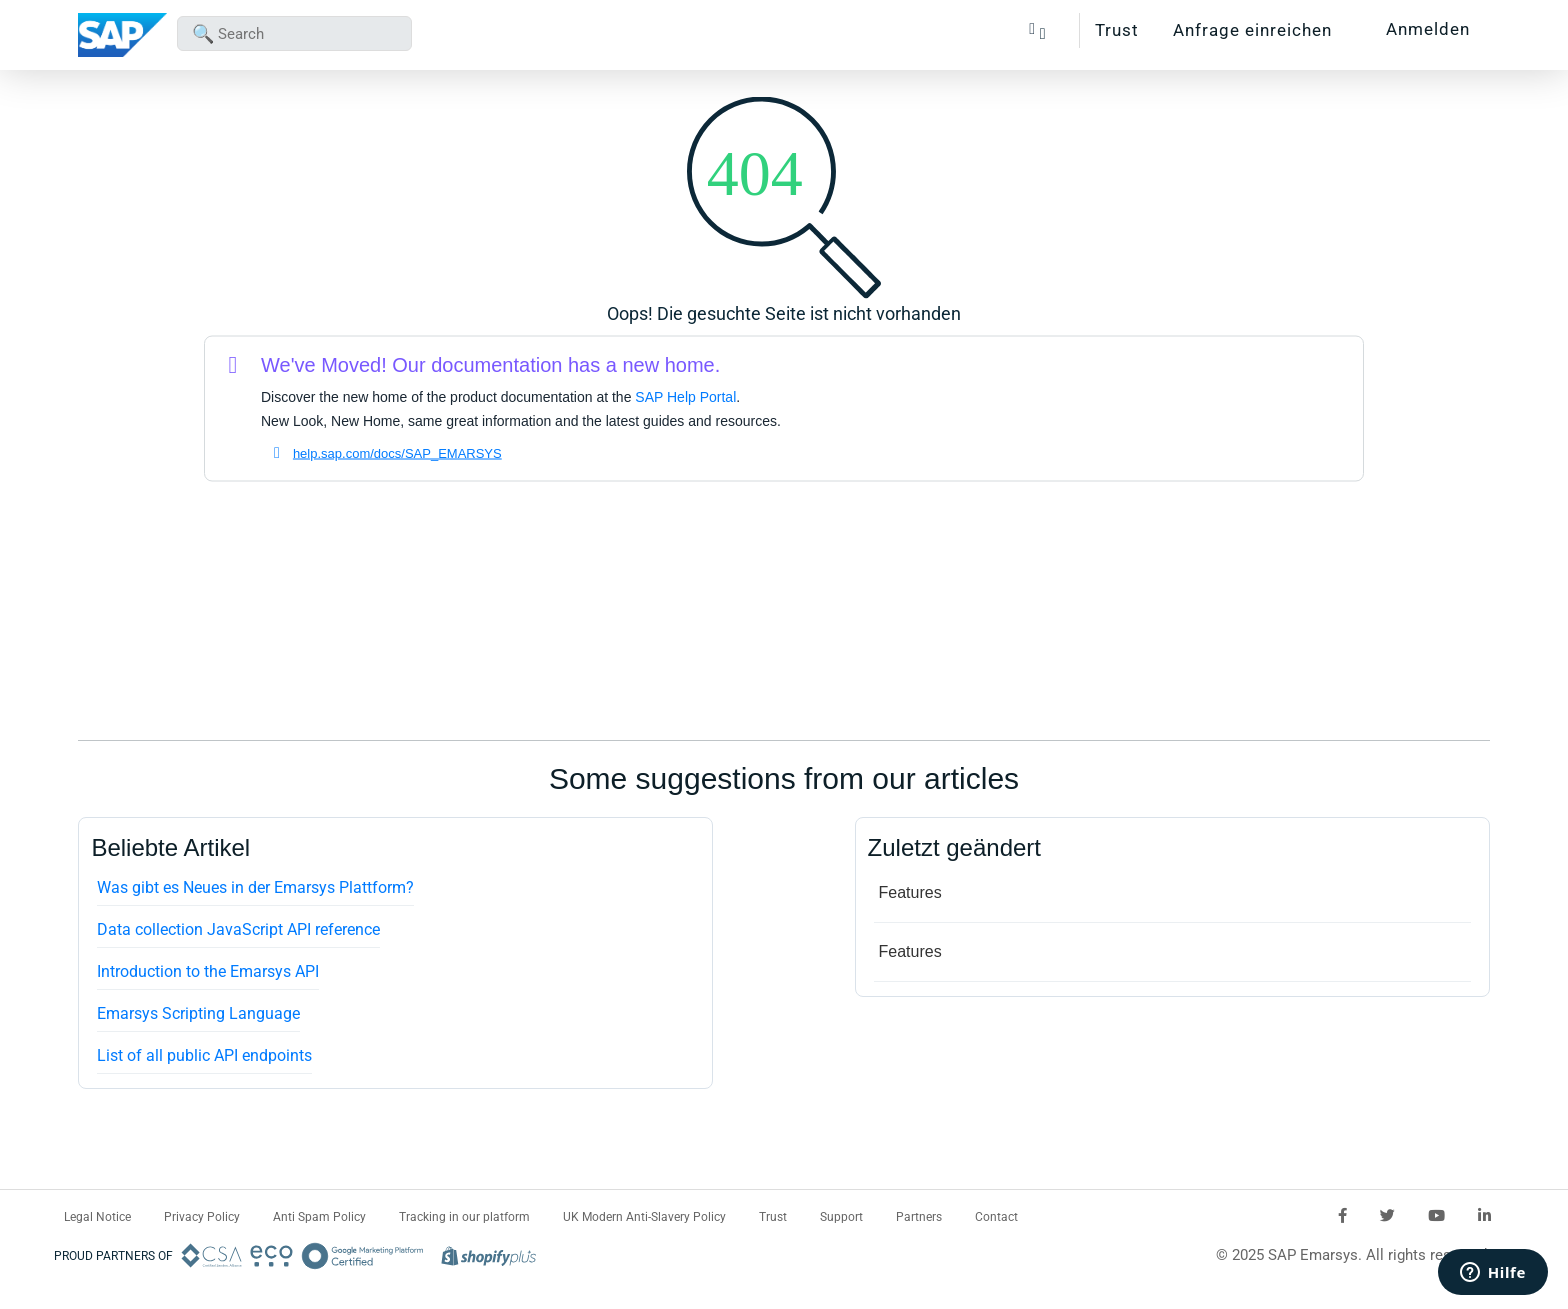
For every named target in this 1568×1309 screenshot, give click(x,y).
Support (841, 1217)
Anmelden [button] (1428, 29)
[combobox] (294, 33)
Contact (996, 1217)
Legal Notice (97, 1217)
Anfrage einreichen (1252, 30)
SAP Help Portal (685, 397)
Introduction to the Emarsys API (208, 971)
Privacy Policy (202, 1217)
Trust (1117, 30)
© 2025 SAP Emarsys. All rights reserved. (1353, 1255)
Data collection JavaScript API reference (238, 929)
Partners (919, 1217)
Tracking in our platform (464, 1217)
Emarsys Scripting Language (198, 1013)
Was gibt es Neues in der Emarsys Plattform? (255, 887)
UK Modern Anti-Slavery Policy (644, 1217)
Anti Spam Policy (319, 1217)
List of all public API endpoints (204, 1055)
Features (910, 892)
